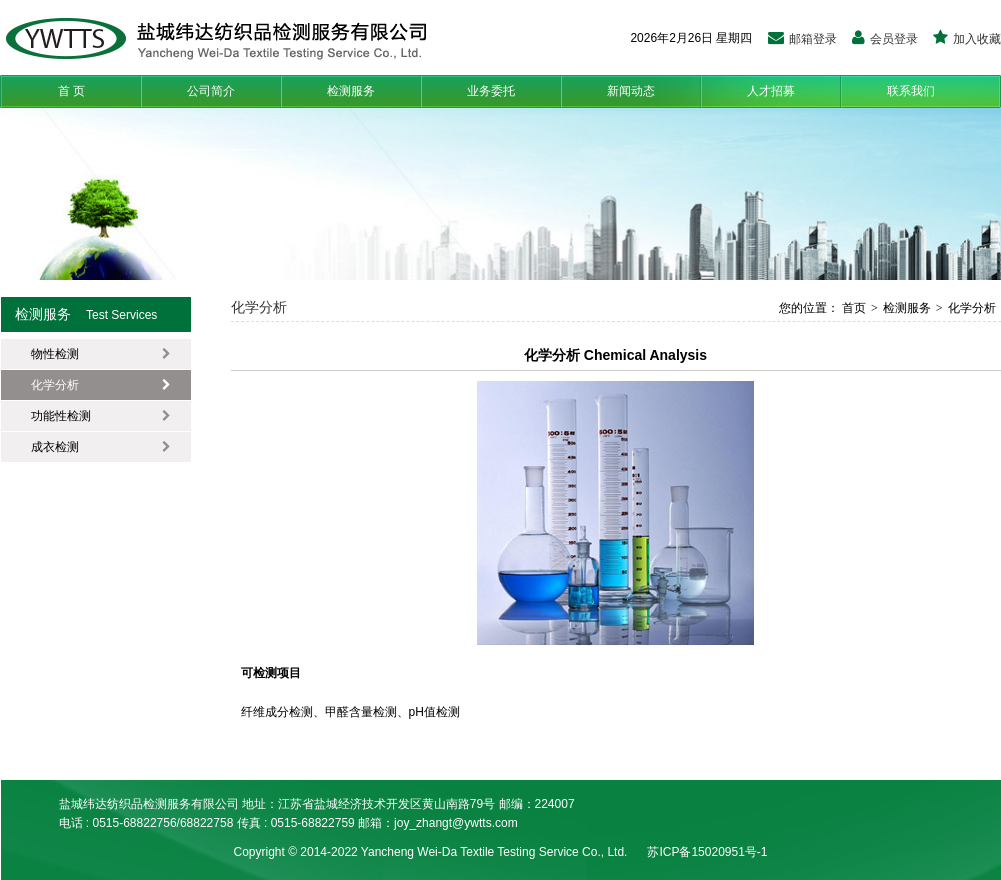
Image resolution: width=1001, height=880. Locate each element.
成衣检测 (101, 447)
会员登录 (885, 39)
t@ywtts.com (483, 823)
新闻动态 (631, 91)
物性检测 (101, 354)
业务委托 (491, 91)
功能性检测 (101, 416)
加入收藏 (967, 39)
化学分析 (101, 385)
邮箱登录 (802, 39)
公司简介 (211, 91)
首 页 (71, 91)
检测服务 (351, 91)
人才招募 (771, 91)
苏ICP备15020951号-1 (707, 852)
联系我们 (911, 91)
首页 (852, 308)
